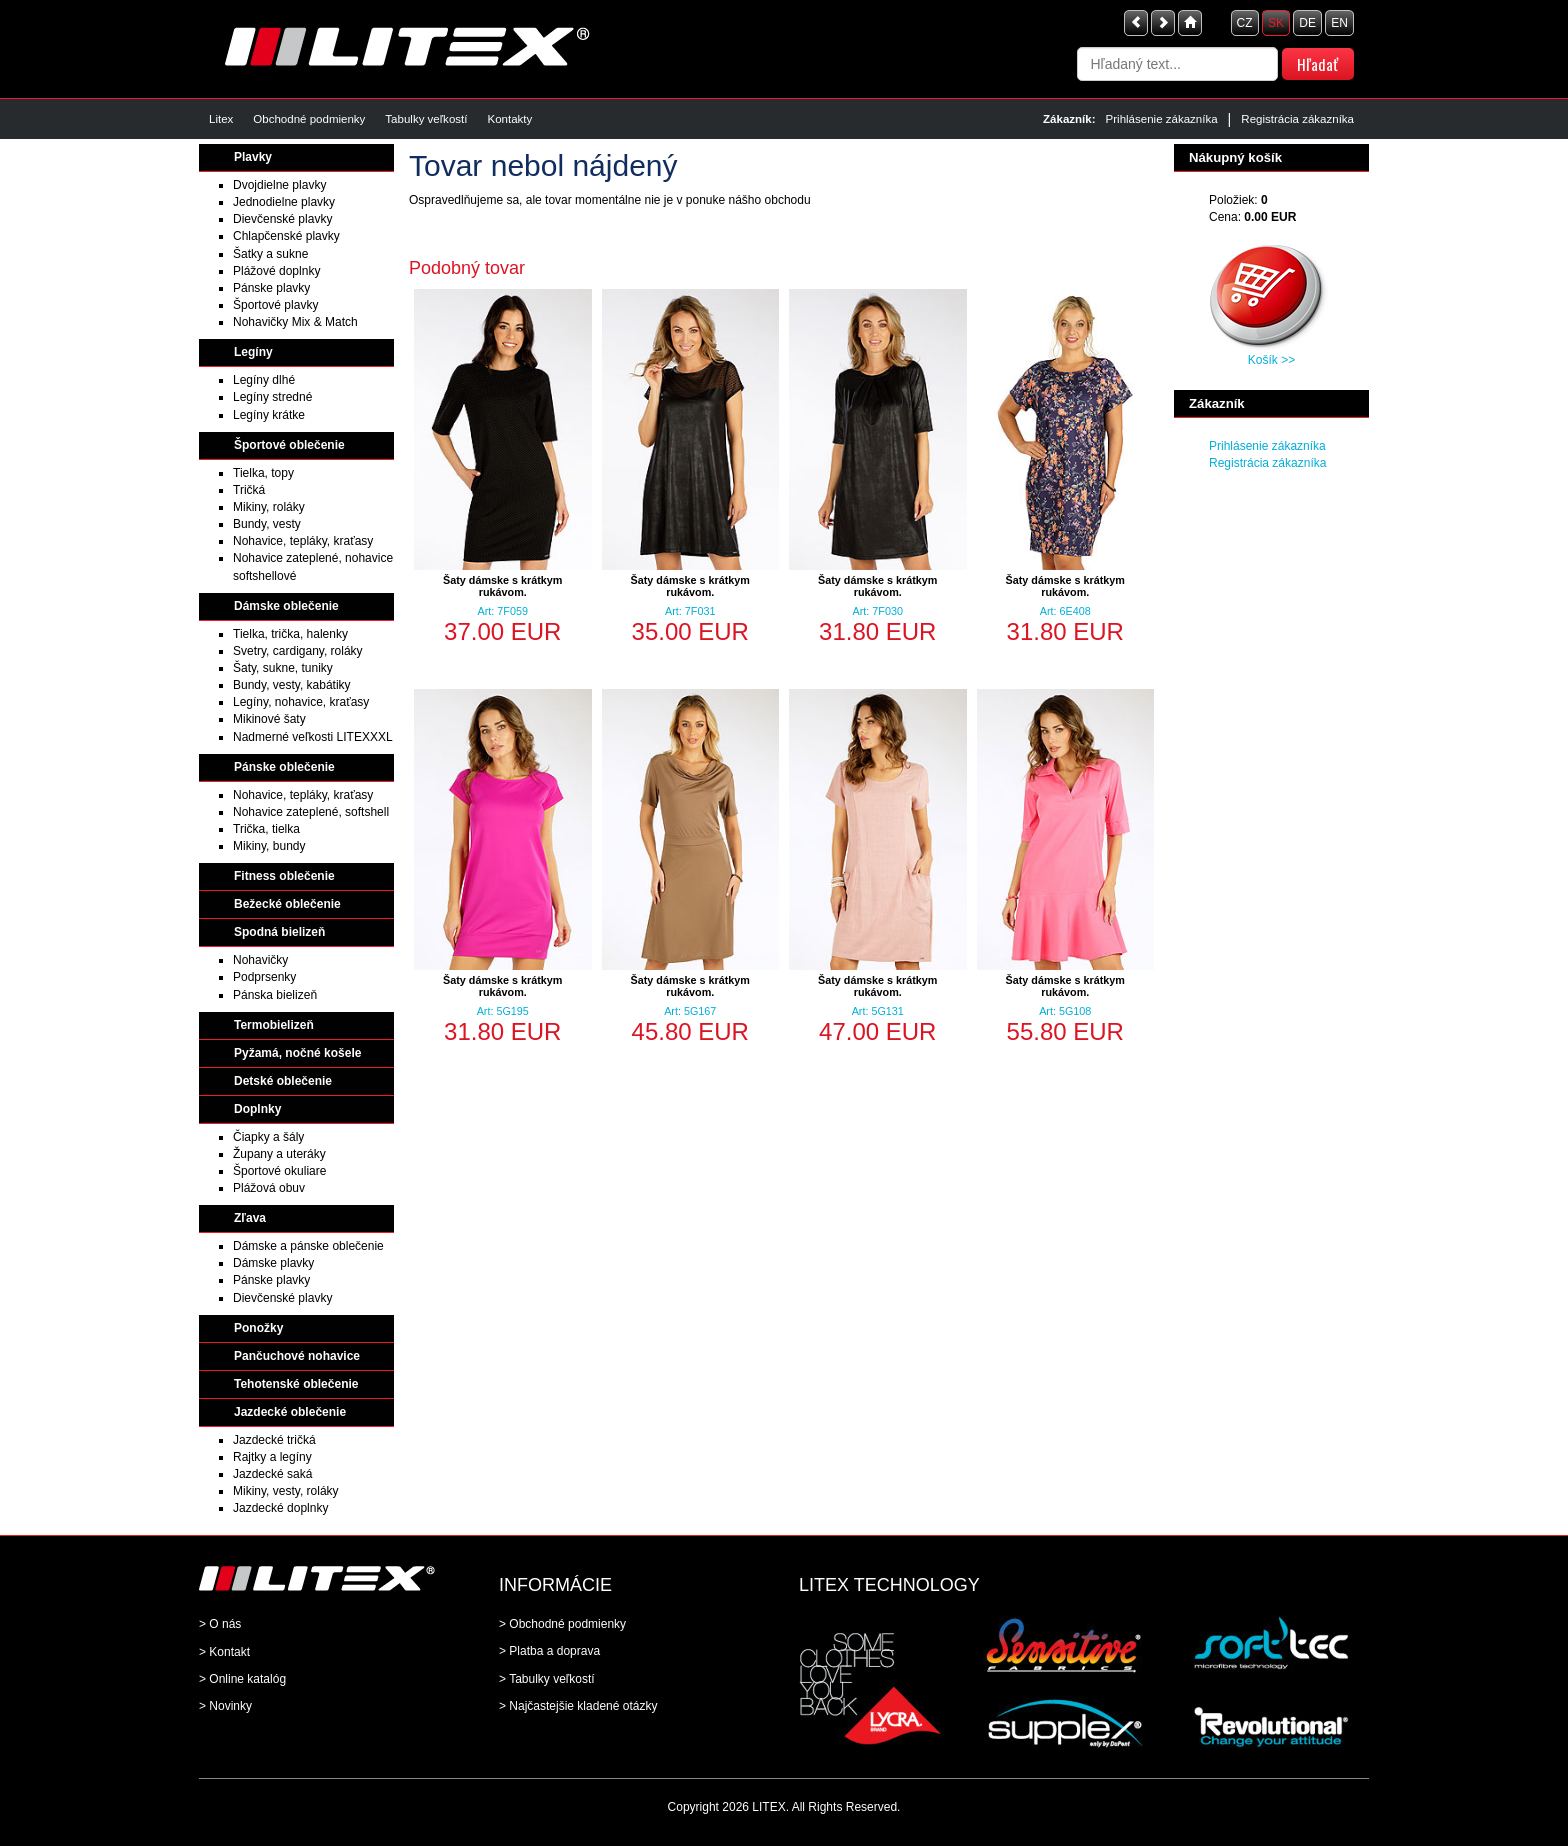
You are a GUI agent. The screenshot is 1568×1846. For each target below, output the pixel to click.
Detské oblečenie (283, 1081)
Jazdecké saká (272, 1474)
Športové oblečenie (289, 445)
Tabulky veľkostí (426, 119)
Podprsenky (264, 977)
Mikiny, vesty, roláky (286, 1491)
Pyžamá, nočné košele (297, 1053)
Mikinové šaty (269, 719)
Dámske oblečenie (286, 606)
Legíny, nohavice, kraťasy (301, 702)
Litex (221, 119)
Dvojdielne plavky (279, 185)
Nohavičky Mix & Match (295, 322)
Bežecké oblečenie (287, 904)
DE (1307, 23)
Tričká (249, 490)
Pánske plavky (271, 288)
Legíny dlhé (264, 380)
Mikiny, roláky (269, 507)
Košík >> (1271, 360)
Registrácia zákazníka (1297, 119)
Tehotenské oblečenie (296, 1384)
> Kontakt (224, 1652)
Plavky (253, 157)
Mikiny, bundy (269, 846)
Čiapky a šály (268, 1137)
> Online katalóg (242, 1679)
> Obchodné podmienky (562, 1624)
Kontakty (509, 119)
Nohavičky (260, 960)
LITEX (768, 1807)
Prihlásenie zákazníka (1162, 119)
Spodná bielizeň (279, 932)
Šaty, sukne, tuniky (283, 668)
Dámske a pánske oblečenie (308, 1246)
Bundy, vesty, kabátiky (292, 685)
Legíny (253, 352)
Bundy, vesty (267, 524)
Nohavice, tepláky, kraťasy (303, 541)
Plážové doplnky (276, 271)
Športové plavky (275, 305)
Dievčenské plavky (282, 219)
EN (1339, 23)
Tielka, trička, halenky (290, 634)
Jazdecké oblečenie (290, 1412)
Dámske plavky (273, 1263)
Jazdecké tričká (274, 1440)
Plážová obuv (269, 1188)
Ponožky (258, 1328)
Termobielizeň (274, 1025)
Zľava (250, 1218)
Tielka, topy (263, 473)
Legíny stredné (272, 397)
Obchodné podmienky (309, 119)
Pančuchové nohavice (297, 1356)
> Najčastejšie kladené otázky (578, 1706)
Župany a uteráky (279, 1154)
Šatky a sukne (270, 254)
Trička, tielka (266, 829)
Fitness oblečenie (284, 876)
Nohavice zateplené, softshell (311, 812)
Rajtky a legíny (272, 1457)
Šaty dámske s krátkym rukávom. (502, 586)
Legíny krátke (269, 415)
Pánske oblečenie (284, 767)
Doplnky (257, 1109)
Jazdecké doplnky (280, 1508)
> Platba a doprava (549, 1651)
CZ (1245, 23)
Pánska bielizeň (275, 995)
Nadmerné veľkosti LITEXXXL (313, 737)
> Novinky (225, 1706)
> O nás (220, 1624)
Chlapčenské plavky (286, 236)
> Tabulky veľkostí (547, 1679)
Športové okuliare (279, 1171)
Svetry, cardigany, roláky (298, 651)
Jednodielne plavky (284, 202)
